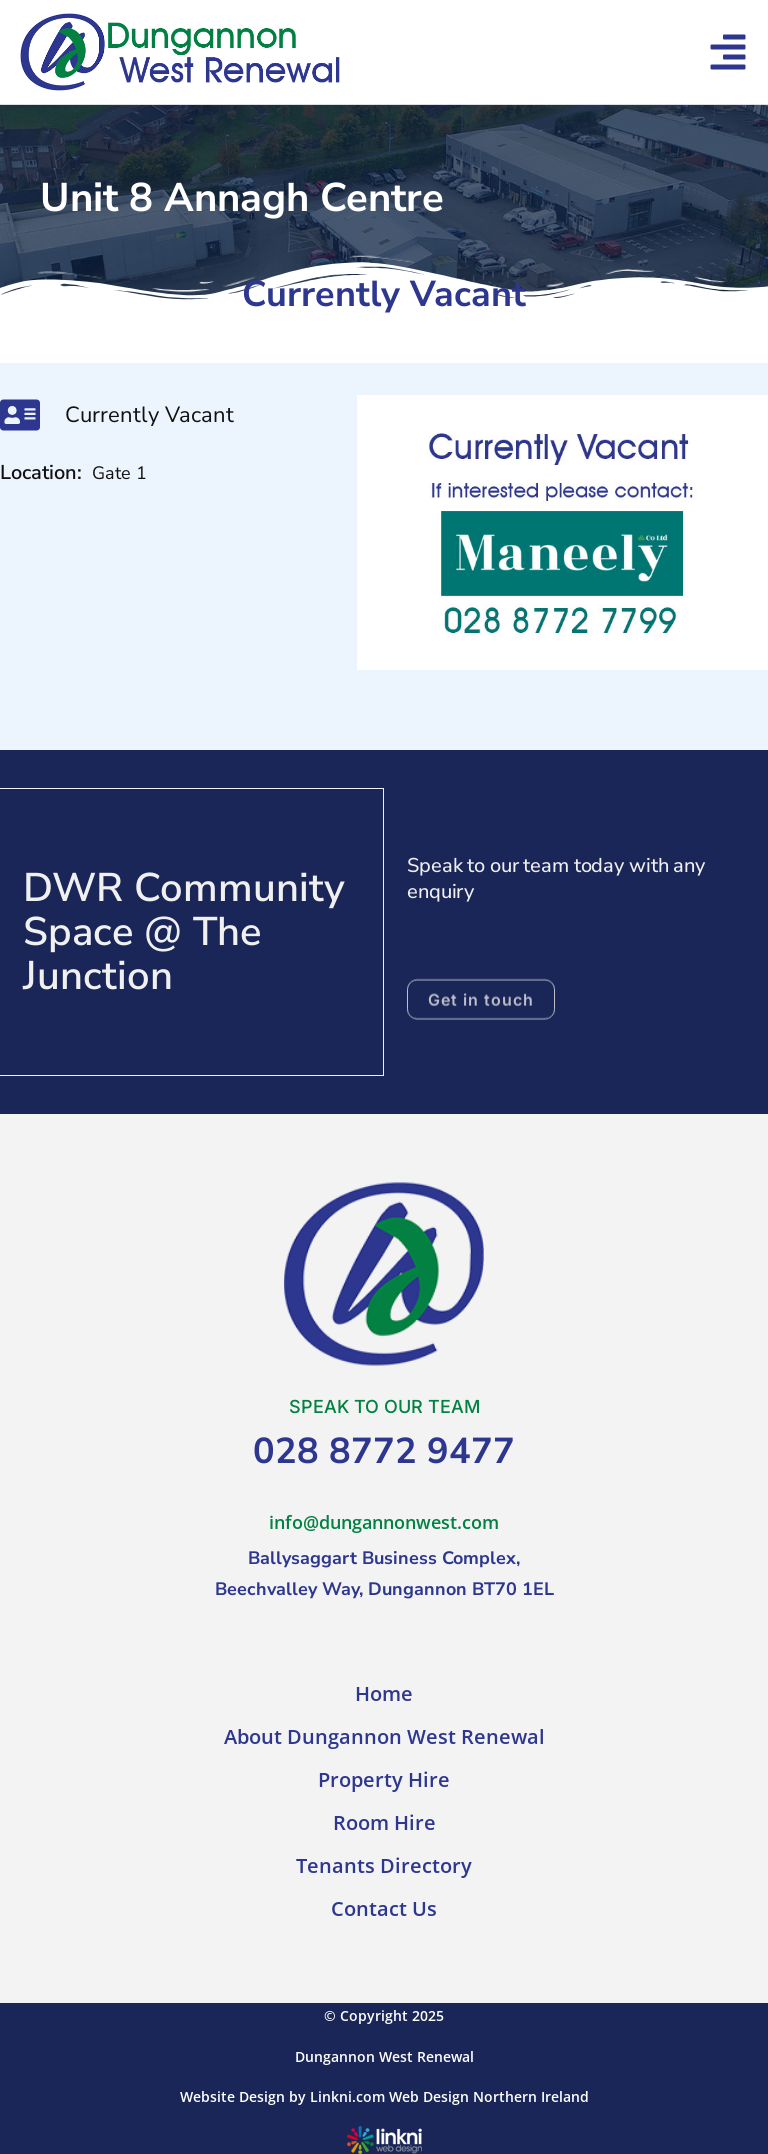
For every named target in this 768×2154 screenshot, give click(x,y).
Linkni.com (347, 2096)
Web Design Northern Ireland (489, 2096)
